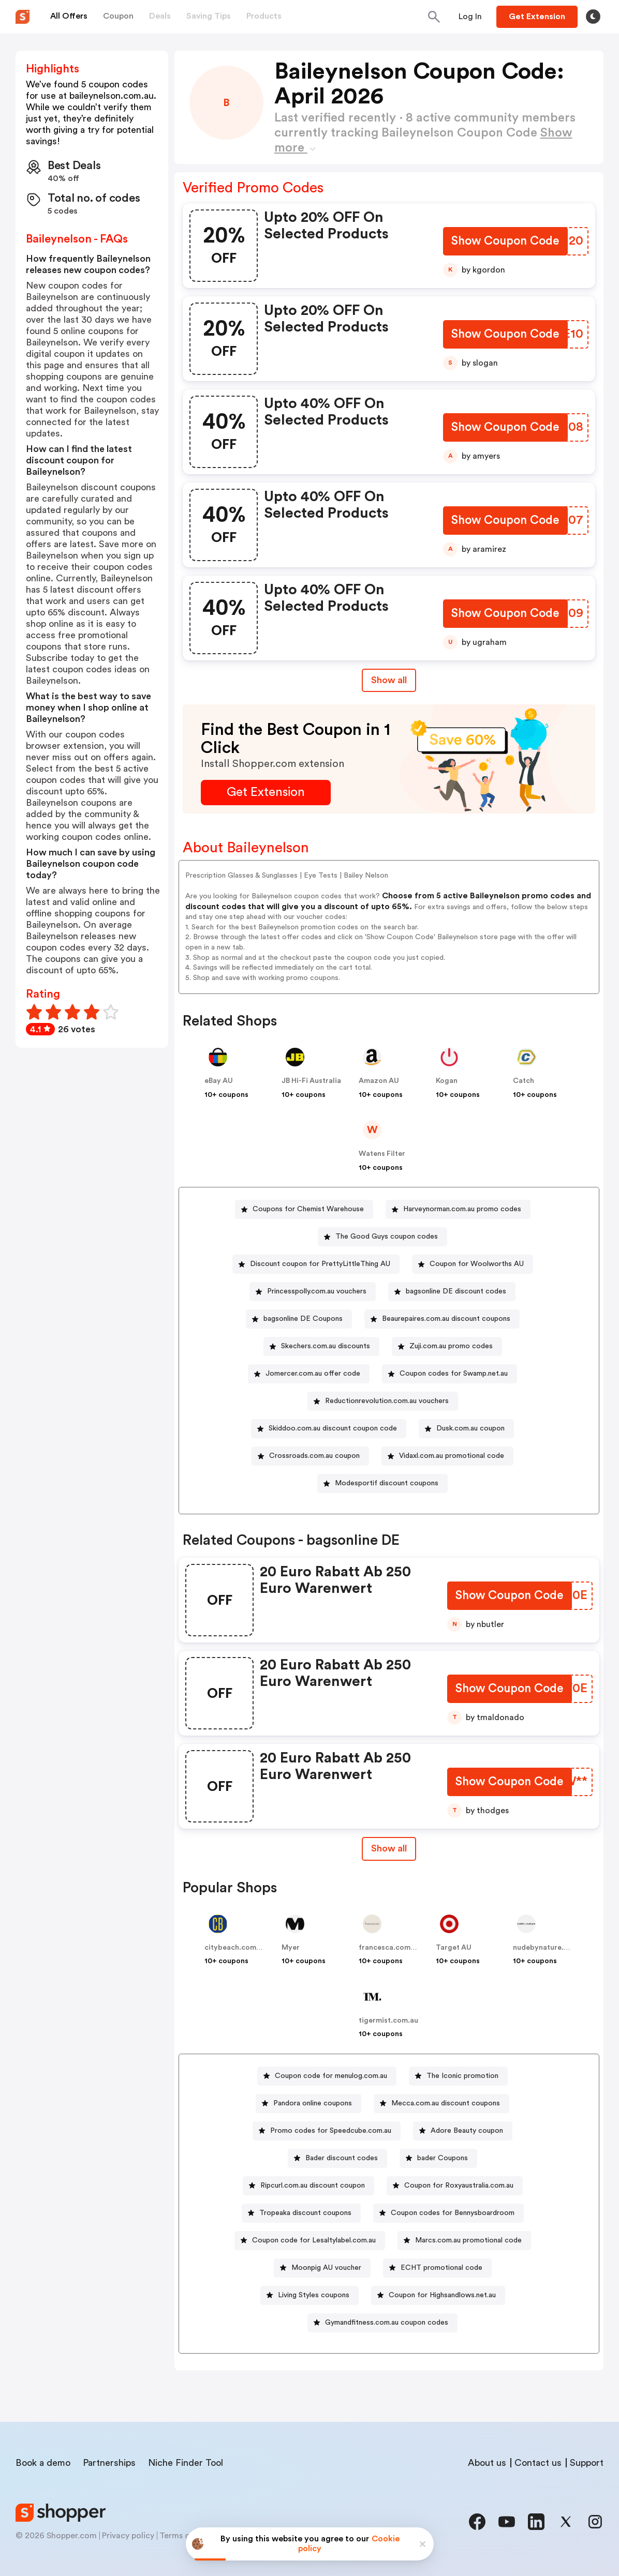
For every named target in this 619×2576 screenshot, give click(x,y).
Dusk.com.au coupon (470, 1428)
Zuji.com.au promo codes (451, 1346)
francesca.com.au (390, 1947)
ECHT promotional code (441, 2267)
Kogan (447, 1080)
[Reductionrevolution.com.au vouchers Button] (382, 1401)
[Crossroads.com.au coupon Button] (310, 1456)
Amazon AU (379, 1080)
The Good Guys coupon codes (386, 1236)
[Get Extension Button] (266, 792)
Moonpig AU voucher (326, 2267)
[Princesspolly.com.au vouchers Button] (312, 1291)
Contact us (538, 2462)
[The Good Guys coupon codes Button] (382, 1236)
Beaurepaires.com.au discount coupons (446, 1318)
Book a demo (43, 2462)
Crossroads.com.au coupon (314, 1455)
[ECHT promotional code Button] (437, 2268)
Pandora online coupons (312, 2103)
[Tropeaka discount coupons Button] (301, 2213)
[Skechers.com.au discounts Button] (321, 1346)
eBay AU (218, 1080)
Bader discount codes (341, 2158)
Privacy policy (128, 2536)
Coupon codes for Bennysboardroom (452, 2213)
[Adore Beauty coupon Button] (462, 2131)
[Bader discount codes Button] (337, 2158)
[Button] (470, 16)
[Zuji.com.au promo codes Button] (447, 1346)
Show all (389, 1848)
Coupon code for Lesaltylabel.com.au (314, 2240)
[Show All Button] (389, 1848)
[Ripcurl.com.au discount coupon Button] (308, 2185)
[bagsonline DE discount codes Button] (451, 1291)
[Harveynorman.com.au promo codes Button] (458, 1209)
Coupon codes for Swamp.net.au (454, 1373)
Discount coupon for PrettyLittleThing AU (320, 1264)
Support (586, 2462)
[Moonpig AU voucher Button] (322, 2268)
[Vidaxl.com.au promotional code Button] (447, 1456)
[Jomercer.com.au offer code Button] (309, 1373)
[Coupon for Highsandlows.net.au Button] (438, 2295)
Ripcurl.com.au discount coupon (312, 2185)
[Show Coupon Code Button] (505, 242)
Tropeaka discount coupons (305, 2213)
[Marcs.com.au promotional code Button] (464, 2240)
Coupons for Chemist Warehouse (308, 1209)
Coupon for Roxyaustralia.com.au (458, 2185)
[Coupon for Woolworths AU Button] (472, 1264)
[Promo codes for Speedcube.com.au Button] (327, 2131)
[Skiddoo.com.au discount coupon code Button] (328, 1428)
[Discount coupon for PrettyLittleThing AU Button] (316, 1264)
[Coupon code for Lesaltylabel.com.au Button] (309, 2240)
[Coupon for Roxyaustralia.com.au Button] (455, 2185)
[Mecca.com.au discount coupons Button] (441, 2103)
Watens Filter (382, 1153)
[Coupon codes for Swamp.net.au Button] (449, 1373)
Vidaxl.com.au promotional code (451, 1455)
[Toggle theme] (593, 16)
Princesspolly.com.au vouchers (316, 1291)
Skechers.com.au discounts (325, 1346)
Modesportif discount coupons (386, 1483)
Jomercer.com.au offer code (313, 1373)
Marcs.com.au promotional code (468, 2240)
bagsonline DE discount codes (456, 1291)
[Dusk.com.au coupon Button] (466, 1428)
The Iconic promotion (462, 2076)
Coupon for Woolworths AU (477, 1264)
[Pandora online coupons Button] (308, 2103)
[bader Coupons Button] (438, 2158)
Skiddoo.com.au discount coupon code (333, 1428)
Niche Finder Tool (185, 2462)
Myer (291, 1947)
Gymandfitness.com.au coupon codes (386, 2322)
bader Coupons (442, 2158)
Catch (523, 1080)
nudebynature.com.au (551, 1947)
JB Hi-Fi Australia (311, 1080)
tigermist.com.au (388, 2020)
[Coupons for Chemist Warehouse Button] (304, 1209)
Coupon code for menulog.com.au (331, 2076)
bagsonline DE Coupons (303, 1318)
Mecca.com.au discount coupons (445, 2103)
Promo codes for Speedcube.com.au (330, 2130)
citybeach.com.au (235, 1947)
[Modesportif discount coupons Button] (382, 1483)
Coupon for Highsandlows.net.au (442, 2295)
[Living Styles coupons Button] (309, 2295)
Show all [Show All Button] (389, 680)
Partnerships (109, 2462)
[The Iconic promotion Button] (458, 2076)
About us (487, 2462)
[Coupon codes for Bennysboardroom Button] (448, 2213)
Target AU (453, 1947)
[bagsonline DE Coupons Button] (299, 1319)
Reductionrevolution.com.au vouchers (387, 1401)
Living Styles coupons (313, 2295)
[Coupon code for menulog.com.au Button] (326, 2076)
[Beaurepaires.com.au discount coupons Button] (442, 1319)
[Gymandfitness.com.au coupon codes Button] (382, 2322)
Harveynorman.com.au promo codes (462, 1209)
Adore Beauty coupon (467, 2130)
